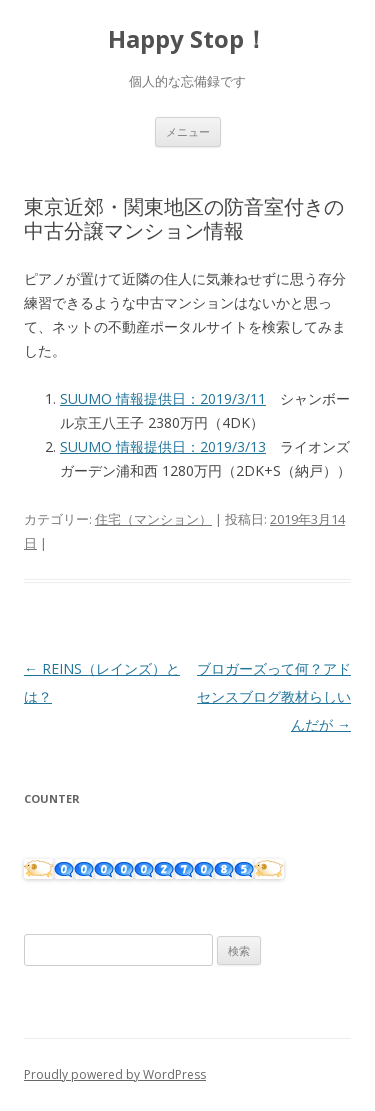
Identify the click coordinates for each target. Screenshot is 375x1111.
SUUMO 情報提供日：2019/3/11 (163, 398)
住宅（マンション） (153, 519)
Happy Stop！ (188, 39)
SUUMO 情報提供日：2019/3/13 (163, 446)
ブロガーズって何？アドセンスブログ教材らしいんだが (274, 696)
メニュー (188, 131)
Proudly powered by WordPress (115, 1074)
